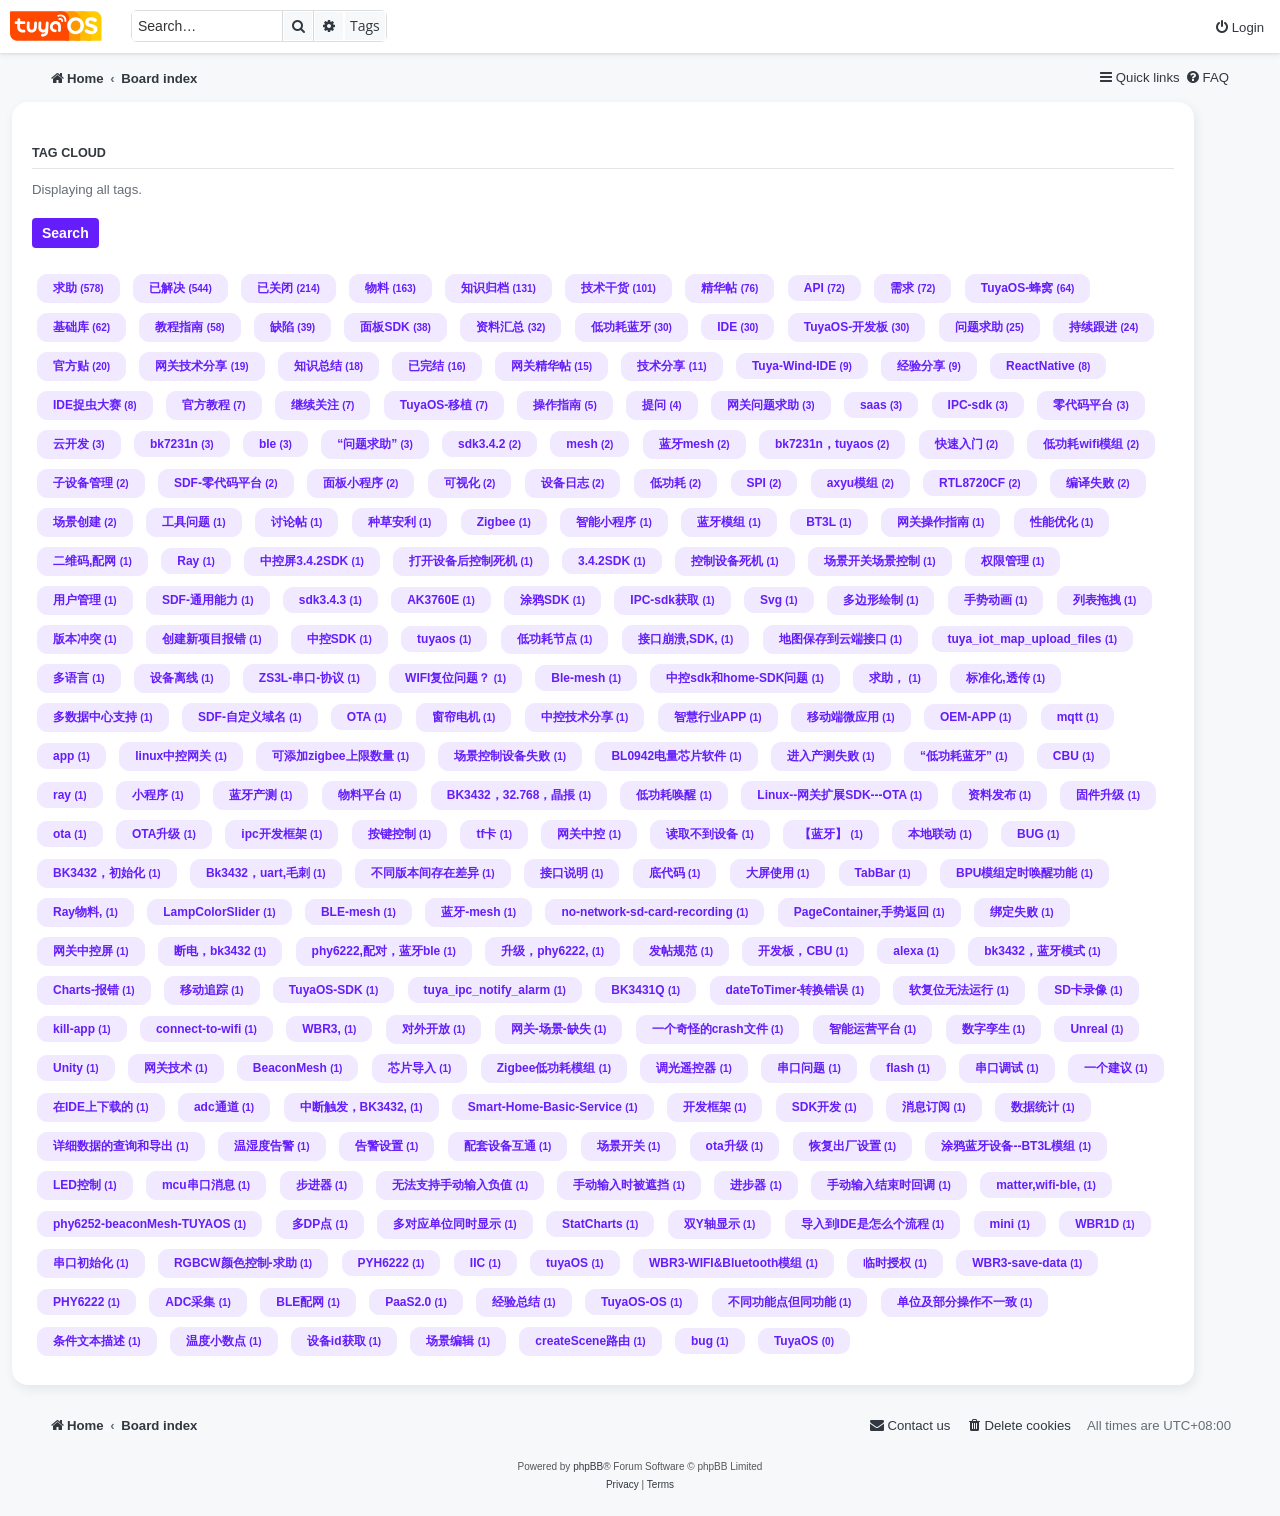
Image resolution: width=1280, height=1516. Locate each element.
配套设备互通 (500, 1146)
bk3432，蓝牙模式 (1034, 951)
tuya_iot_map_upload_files (1025, 639)
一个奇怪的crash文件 (710, 1029)
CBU (1066, 756)
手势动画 (988, 600)
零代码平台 (1083, 405)
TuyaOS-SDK (326, 990)
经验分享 (921, 366)
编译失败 (1090, 483)
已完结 (426, 366)
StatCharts (592, 1224)
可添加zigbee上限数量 (332, 756)
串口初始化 (83, 1263)
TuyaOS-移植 (436, 405)
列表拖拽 (1097, 600)
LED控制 (77, 1185)
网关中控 (581, 834)
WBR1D (1097, 1224)
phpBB (588, 1466)
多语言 (71, 678)
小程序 (150, 795)
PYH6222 (383, 1263)
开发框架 (707, 1107)
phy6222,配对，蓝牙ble (376, 951)
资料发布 (992, 795)
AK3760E (433, 600)
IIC (477, 1263)
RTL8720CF (972, 483)
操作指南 (557, 405)
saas (873, 405)
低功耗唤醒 (666, 795)
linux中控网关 (173, 756)
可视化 (462, 483)
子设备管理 (83, 483)
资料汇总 (500, 327)
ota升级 (727, 1146)
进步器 (748, 1185)
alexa (908, 951)
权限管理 (1005, 561)
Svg (771, 600)
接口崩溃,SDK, (678, 639)
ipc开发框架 (273, 834)
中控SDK (331, 639)
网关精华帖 (541, 366)
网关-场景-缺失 (551, 1029)
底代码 (667, 873)
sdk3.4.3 (322, 600)
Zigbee (496, 522)
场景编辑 (450, 1341)
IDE (727, 327)
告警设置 (379, 1146)
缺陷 (282, 327)
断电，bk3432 (212, 951)
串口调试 (999, 1068)
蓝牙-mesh (470, 912)
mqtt (1070, 717)
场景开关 (621, 1146)
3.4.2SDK (604, 561)
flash (900, 1068)
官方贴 (71, 366)
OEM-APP (968, 717)
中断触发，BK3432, (353, 1107)
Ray (188, 561)
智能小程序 (606, 522)
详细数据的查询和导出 (113, 1146)
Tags (365, 25)
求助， (887, 678)
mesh (581, 444)
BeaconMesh (290, 1068)
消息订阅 (926, 1107)
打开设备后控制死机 (463, 561)
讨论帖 (289, 522)
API (814, 288)
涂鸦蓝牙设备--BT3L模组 (1008, 1146)
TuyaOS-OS (634, 1302)
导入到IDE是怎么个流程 (865, 1224)
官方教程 (206, 405)
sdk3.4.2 (481, 444)
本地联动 (932, 834)
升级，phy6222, (544, 951)
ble (267, 444)
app (63, 756)
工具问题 (186, 522)
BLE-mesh (350, 912)
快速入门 (959, 444)
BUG (1030, 834)
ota (62, 834)
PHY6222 (78, 1302)
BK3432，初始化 (99, 873)
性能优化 (1054, 522)
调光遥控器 (686, 1068)
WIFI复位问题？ (447, 678)
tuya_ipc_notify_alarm (487, 990)
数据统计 (1035, 1107)
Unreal (1088, 1029)
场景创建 (77, 522)
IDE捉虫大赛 (87, 405)
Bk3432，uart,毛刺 (258, 873)
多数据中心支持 (95, 717)
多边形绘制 (873, 600)
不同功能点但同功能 (782, 1302)
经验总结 (516, 1302)
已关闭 (275, 288)
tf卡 (486, 834)
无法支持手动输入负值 (452, 1185)
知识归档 (485, 288)
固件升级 (1100, 795)
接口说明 (564, 873)
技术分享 (661, 366)
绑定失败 (1014, 912)
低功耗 (668, 483)
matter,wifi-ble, (1038, 1185)
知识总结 (318, 366)
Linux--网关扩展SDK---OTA (831, 795)
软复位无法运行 (951, 990)
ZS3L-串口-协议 (301, 678)
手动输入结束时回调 (881, 1185)
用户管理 (77, 600)
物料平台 (362, 795)
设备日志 (565, 483)
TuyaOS (796, 1341)
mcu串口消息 (198, 1185)
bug (702, 1341)
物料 (377, 288)
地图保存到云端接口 (833, 639)
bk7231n (174, 444)
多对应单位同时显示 (447, 1224)
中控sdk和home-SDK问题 (737, 678)
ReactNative (1040, 366)
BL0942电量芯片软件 (668, 756)
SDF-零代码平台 (218, 483)
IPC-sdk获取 (664, 600)
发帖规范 (673, 951)
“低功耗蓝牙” (956, 756)
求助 (65, 288)
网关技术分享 (191, 366)
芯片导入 (412, 1068)
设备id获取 (336, 1341)
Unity (68, 1068)
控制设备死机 (727, 561)
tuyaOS (567, 1263)
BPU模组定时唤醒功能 (1016, 873)
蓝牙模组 (721, 522)
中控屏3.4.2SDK (304, 561)
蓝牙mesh (686, 444)
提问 (654, 405)
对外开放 (426, 1029)
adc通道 (216, 1107)
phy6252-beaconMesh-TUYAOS (142, 1224)
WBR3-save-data (1019, 1263)
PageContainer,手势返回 (861, 912)
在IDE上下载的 (93, 1107)
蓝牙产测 (253, 795)
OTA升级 (156, 834)
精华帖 (719, 288)
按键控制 (392, 834)
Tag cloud (69, 153)
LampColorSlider (211, 912)
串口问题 (801, 1068)
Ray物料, (77, 912)
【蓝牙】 (823, 834)
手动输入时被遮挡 (621, 1185)
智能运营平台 (865, 1029)
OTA (359, 717)
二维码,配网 (84, 561)
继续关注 (315, 405)
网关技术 (168, 1068)
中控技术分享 (577, 717)
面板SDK (384, 327)
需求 (902, 288)
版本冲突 (77, 639)
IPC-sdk (970, 405)
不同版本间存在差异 (425, 873)
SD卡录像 (1080, 990)
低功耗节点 (547, 639)
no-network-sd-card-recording (646, 912)
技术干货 (605, 288)
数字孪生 (986, 1029)
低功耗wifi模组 (1083, 444)
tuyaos (436, 639)
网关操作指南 (933, 522)
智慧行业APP (710, 717)
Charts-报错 (86, 990)
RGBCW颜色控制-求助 (235, 1263)
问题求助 (979, 327)
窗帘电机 (456, 717)
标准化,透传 (997, 678)
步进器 (314, 1185)
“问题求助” (367, 444)
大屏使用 (770, 873)
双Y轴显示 (712, 1224)
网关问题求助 (763, 405)
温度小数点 (216, 1341)
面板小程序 (353, 483)
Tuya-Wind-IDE (794, 366)
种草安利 (392, 522)
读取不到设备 (702, 834)
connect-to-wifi (198, 1029)
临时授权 (887, 1263)
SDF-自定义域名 (242, 717)
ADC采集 (190, 1302)
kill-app (74, 1029)
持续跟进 (1093, 327)
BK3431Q (637, 990)
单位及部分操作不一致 (957, 1302)
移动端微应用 (843, 717)
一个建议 (1108, 1068)
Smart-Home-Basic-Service (545, 1107)
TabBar (875, 873)
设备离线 (174, 678)
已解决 (167, 288)
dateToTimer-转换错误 (787, 990)
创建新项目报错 (204, 639)
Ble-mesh (578, 678)
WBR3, (321, 1029)
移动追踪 (204, 990)
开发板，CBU (795, 951)
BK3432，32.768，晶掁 (511, 795)
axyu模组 (852, 483)
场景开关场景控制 (872, 561)
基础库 (71, 327)
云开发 (71, 444)
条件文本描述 (89, 1341)
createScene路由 (582, 1341)
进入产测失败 (823, 756)
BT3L (821, 522)
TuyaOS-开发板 (846, 327)
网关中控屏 (83, 951)
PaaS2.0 (408, 1302)
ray (62, 795)
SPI (756, 483)
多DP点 (312, 1224)
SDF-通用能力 (200, 600)
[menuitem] (1239, 27)
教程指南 (179, 327)
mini (1002, 1224)
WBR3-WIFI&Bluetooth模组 (725, 1263)
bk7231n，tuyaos (824, 444)
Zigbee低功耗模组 (546, 1068)
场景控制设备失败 (502, 756)
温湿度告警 (264, 1146)
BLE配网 (300, 1302)
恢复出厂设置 (845, 1146)
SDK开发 (816, 1107)
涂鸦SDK (544, 600)
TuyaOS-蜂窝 (1017, 288)
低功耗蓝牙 (621, 327)
